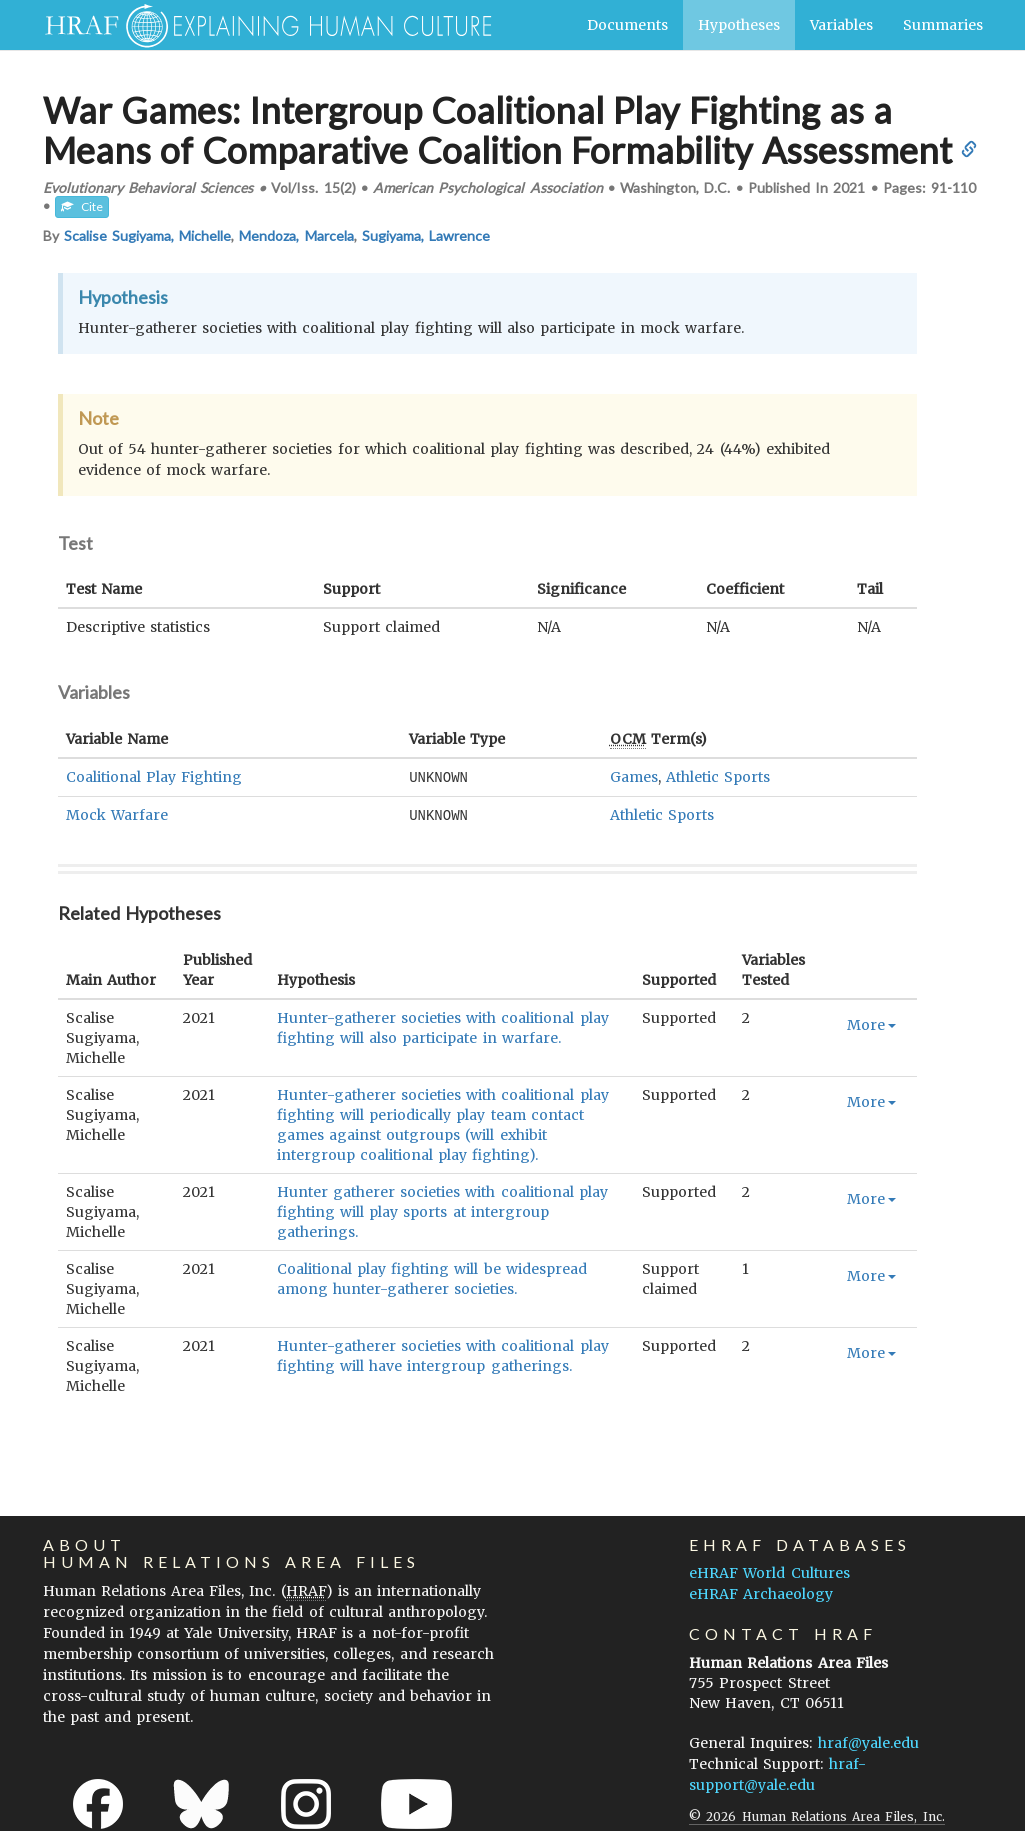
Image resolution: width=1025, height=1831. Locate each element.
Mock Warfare (117, 814)
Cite (82, 206)
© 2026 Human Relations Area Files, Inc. (816, 1814)
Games (634, 777)
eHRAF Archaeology (761, 1592)
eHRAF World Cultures (769, 1571)
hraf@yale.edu (868, 1741)
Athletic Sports (718, 777)
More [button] (871, 1023)
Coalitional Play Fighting (154, 777)
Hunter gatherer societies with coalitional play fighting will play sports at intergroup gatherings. (442, 1210)
